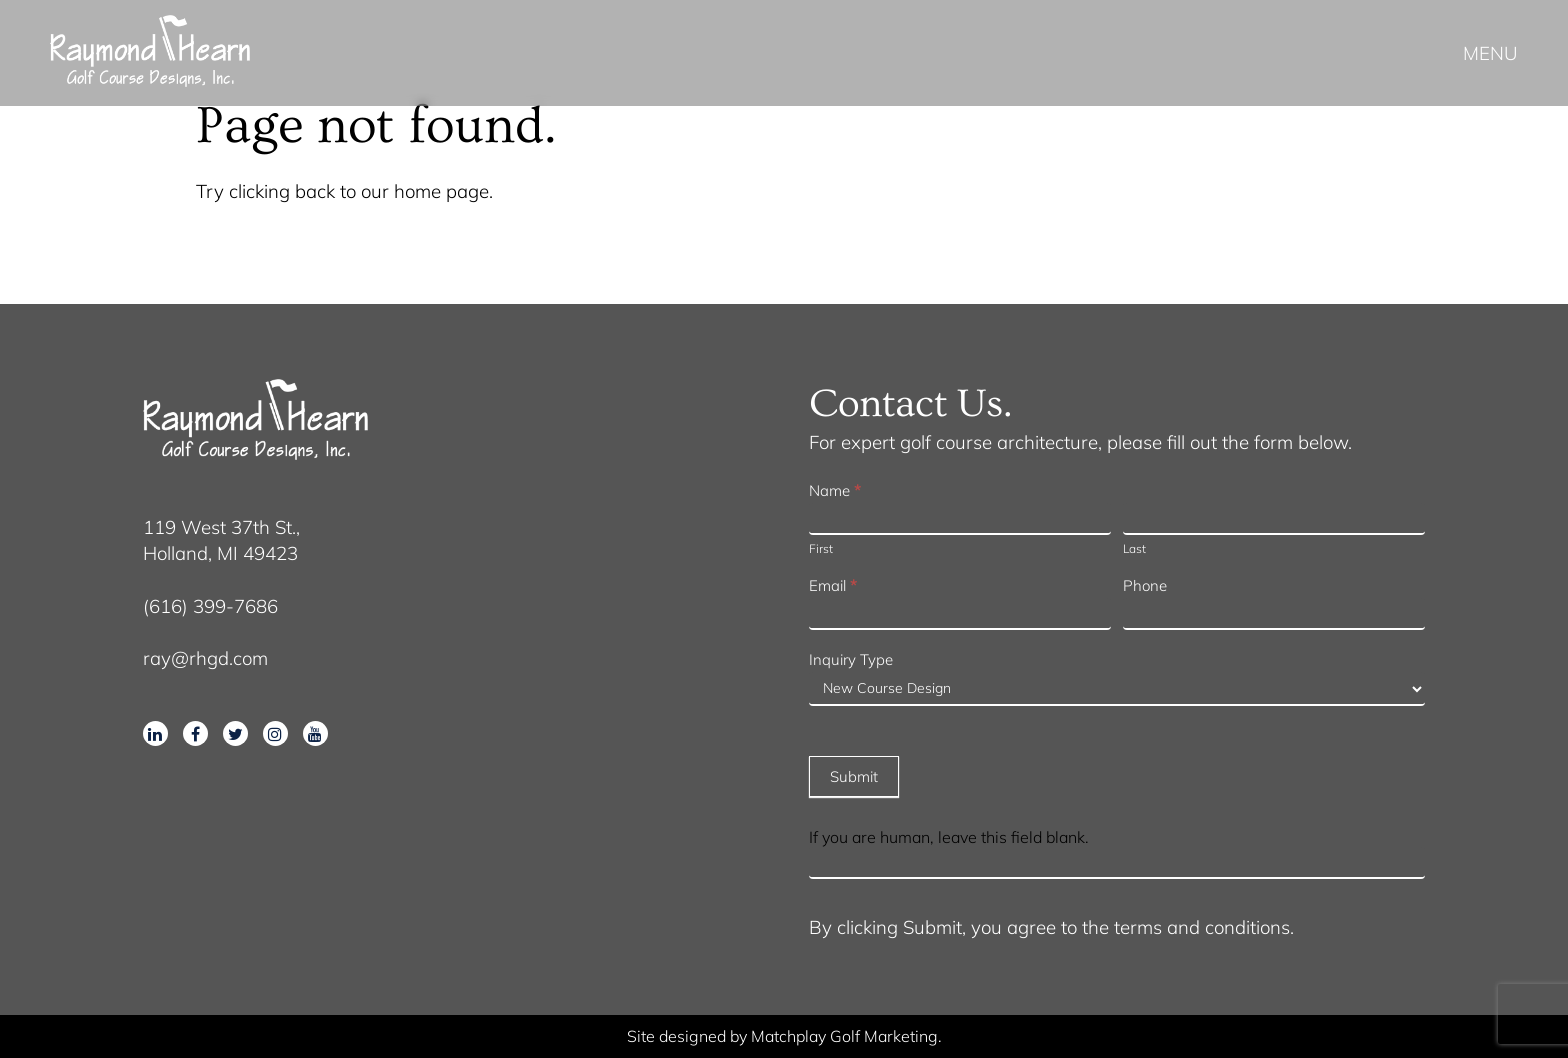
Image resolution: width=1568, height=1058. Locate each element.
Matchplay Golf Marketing (844, 1036)
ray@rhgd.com (205, 658)
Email (833, 585)
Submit (854, 776)
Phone (1145, 585)
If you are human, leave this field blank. (949, 837)
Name (835, 490)
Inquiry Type (851, 659)
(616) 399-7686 (210, 606)
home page (441, 191)
